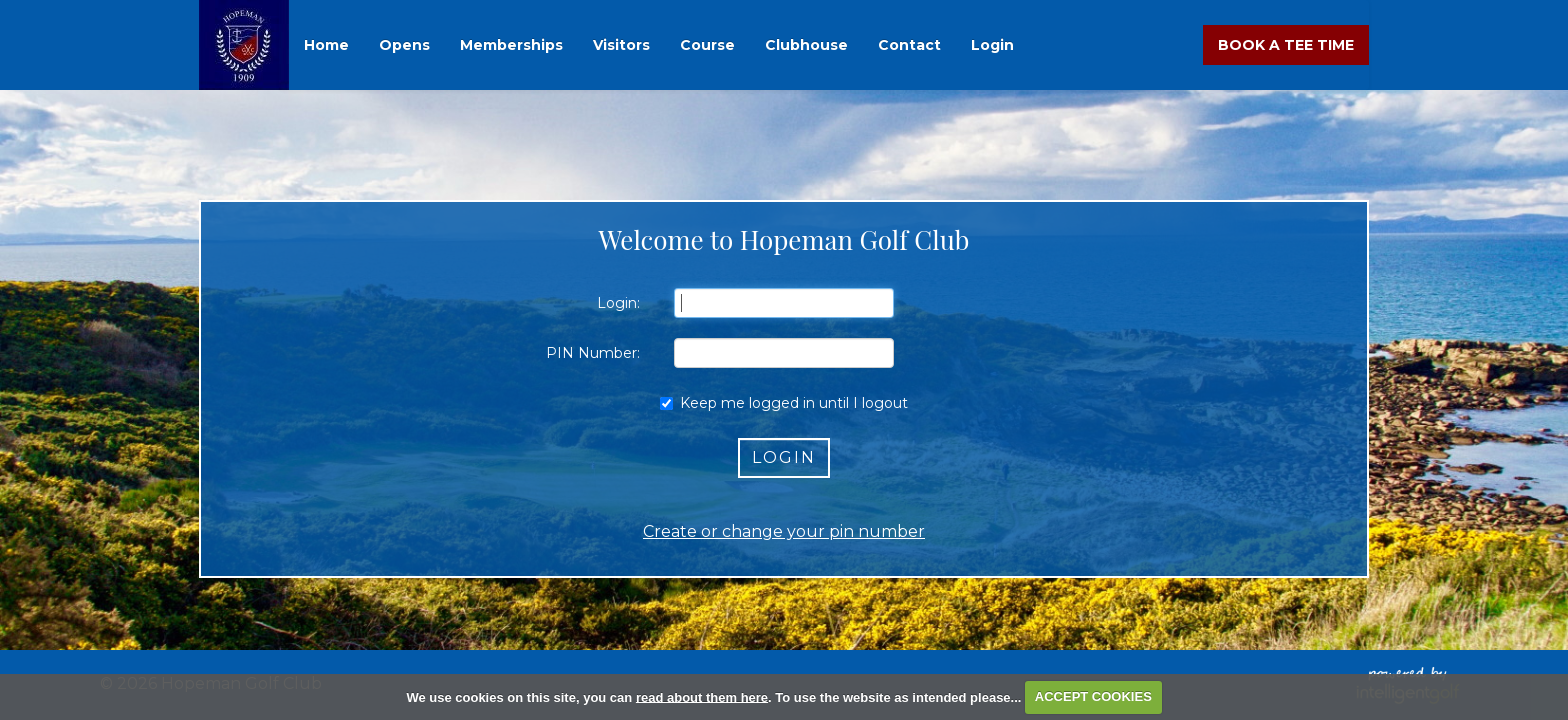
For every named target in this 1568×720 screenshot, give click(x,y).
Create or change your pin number (784, 531)
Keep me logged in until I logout (784, 403)
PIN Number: (593, 353)
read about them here (702, 696)
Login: (618, 303)
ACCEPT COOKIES (1093, 696)
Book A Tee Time (1286, 45)
